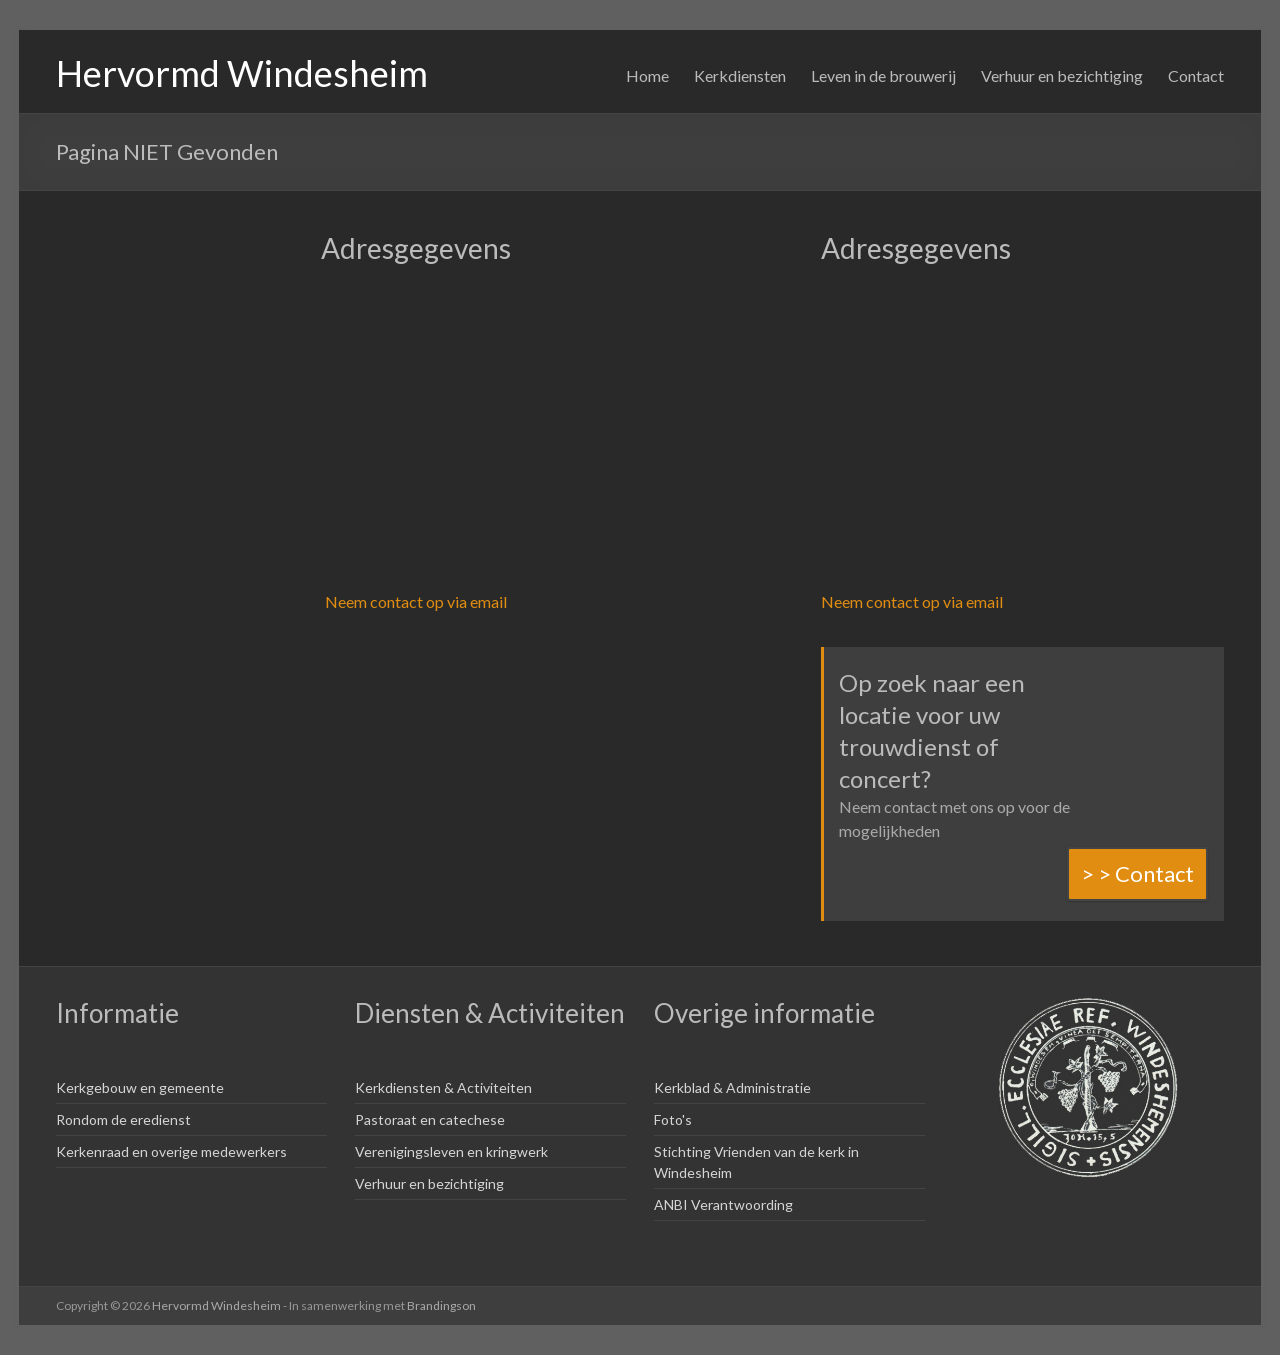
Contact (1196, 75)
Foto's (673, 1119)
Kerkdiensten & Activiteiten (443, 1087)
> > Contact (1137, 873)
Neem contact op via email (416, 601)
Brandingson (441, 1305)
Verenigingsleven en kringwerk (451, 1151)
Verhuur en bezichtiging (1062, 75)
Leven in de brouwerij (883, 75)
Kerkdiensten (740, 75)
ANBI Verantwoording (723, 1204)
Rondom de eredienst (123, 1119)
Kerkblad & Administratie (732, 1087)
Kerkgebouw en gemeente (140, 1087)
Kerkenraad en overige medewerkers (171, 1151)
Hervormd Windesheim (242, 73)
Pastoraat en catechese (430, 1119)
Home (647, 75)
